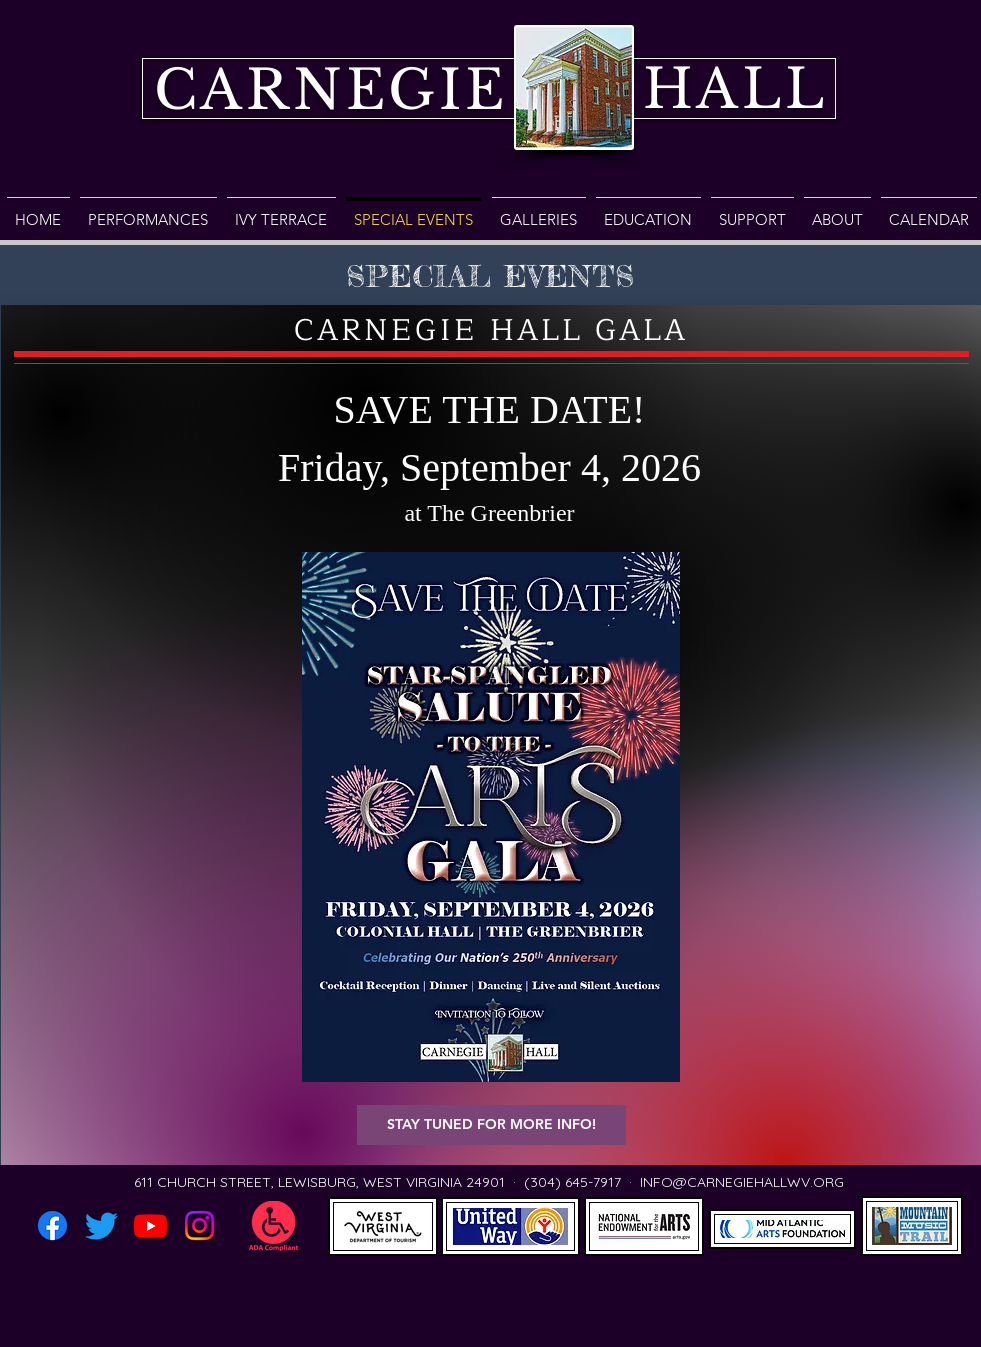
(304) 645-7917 (572, 1182)
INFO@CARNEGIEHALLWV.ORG (742, 1182)
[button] (491, 1125)
